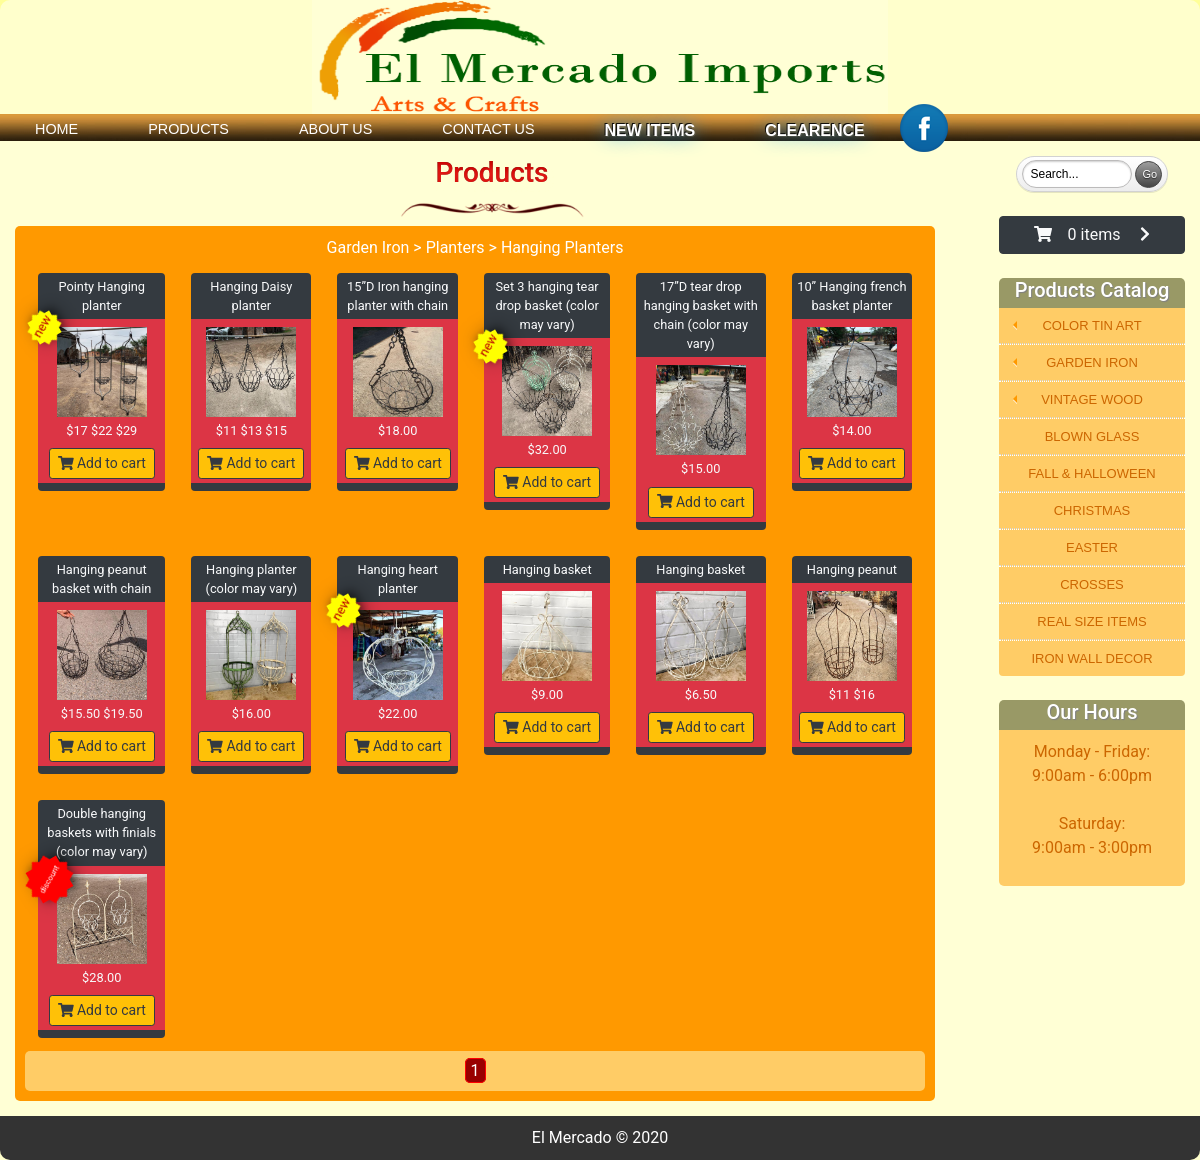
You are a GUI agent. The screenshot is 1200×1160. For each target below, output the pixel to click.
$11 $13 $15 (251, 430)
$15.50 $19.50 (102, 713)
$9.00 (547, 694)
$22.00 (397, 713)
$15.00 (700, 468)
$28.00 (101, 977)
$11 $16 (852, 694)
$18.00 (397, 430)
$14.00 (851, 430)
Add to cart (102, 463)
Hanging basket (547, 569)
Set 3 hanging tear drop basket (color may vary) (546, 305)
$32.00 (546, 449)
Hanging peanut (852, 569)
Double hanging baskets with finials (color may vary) (101, 832)
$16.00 (251, 713)
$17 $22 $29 (101, 430)
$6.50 (701, 694)
